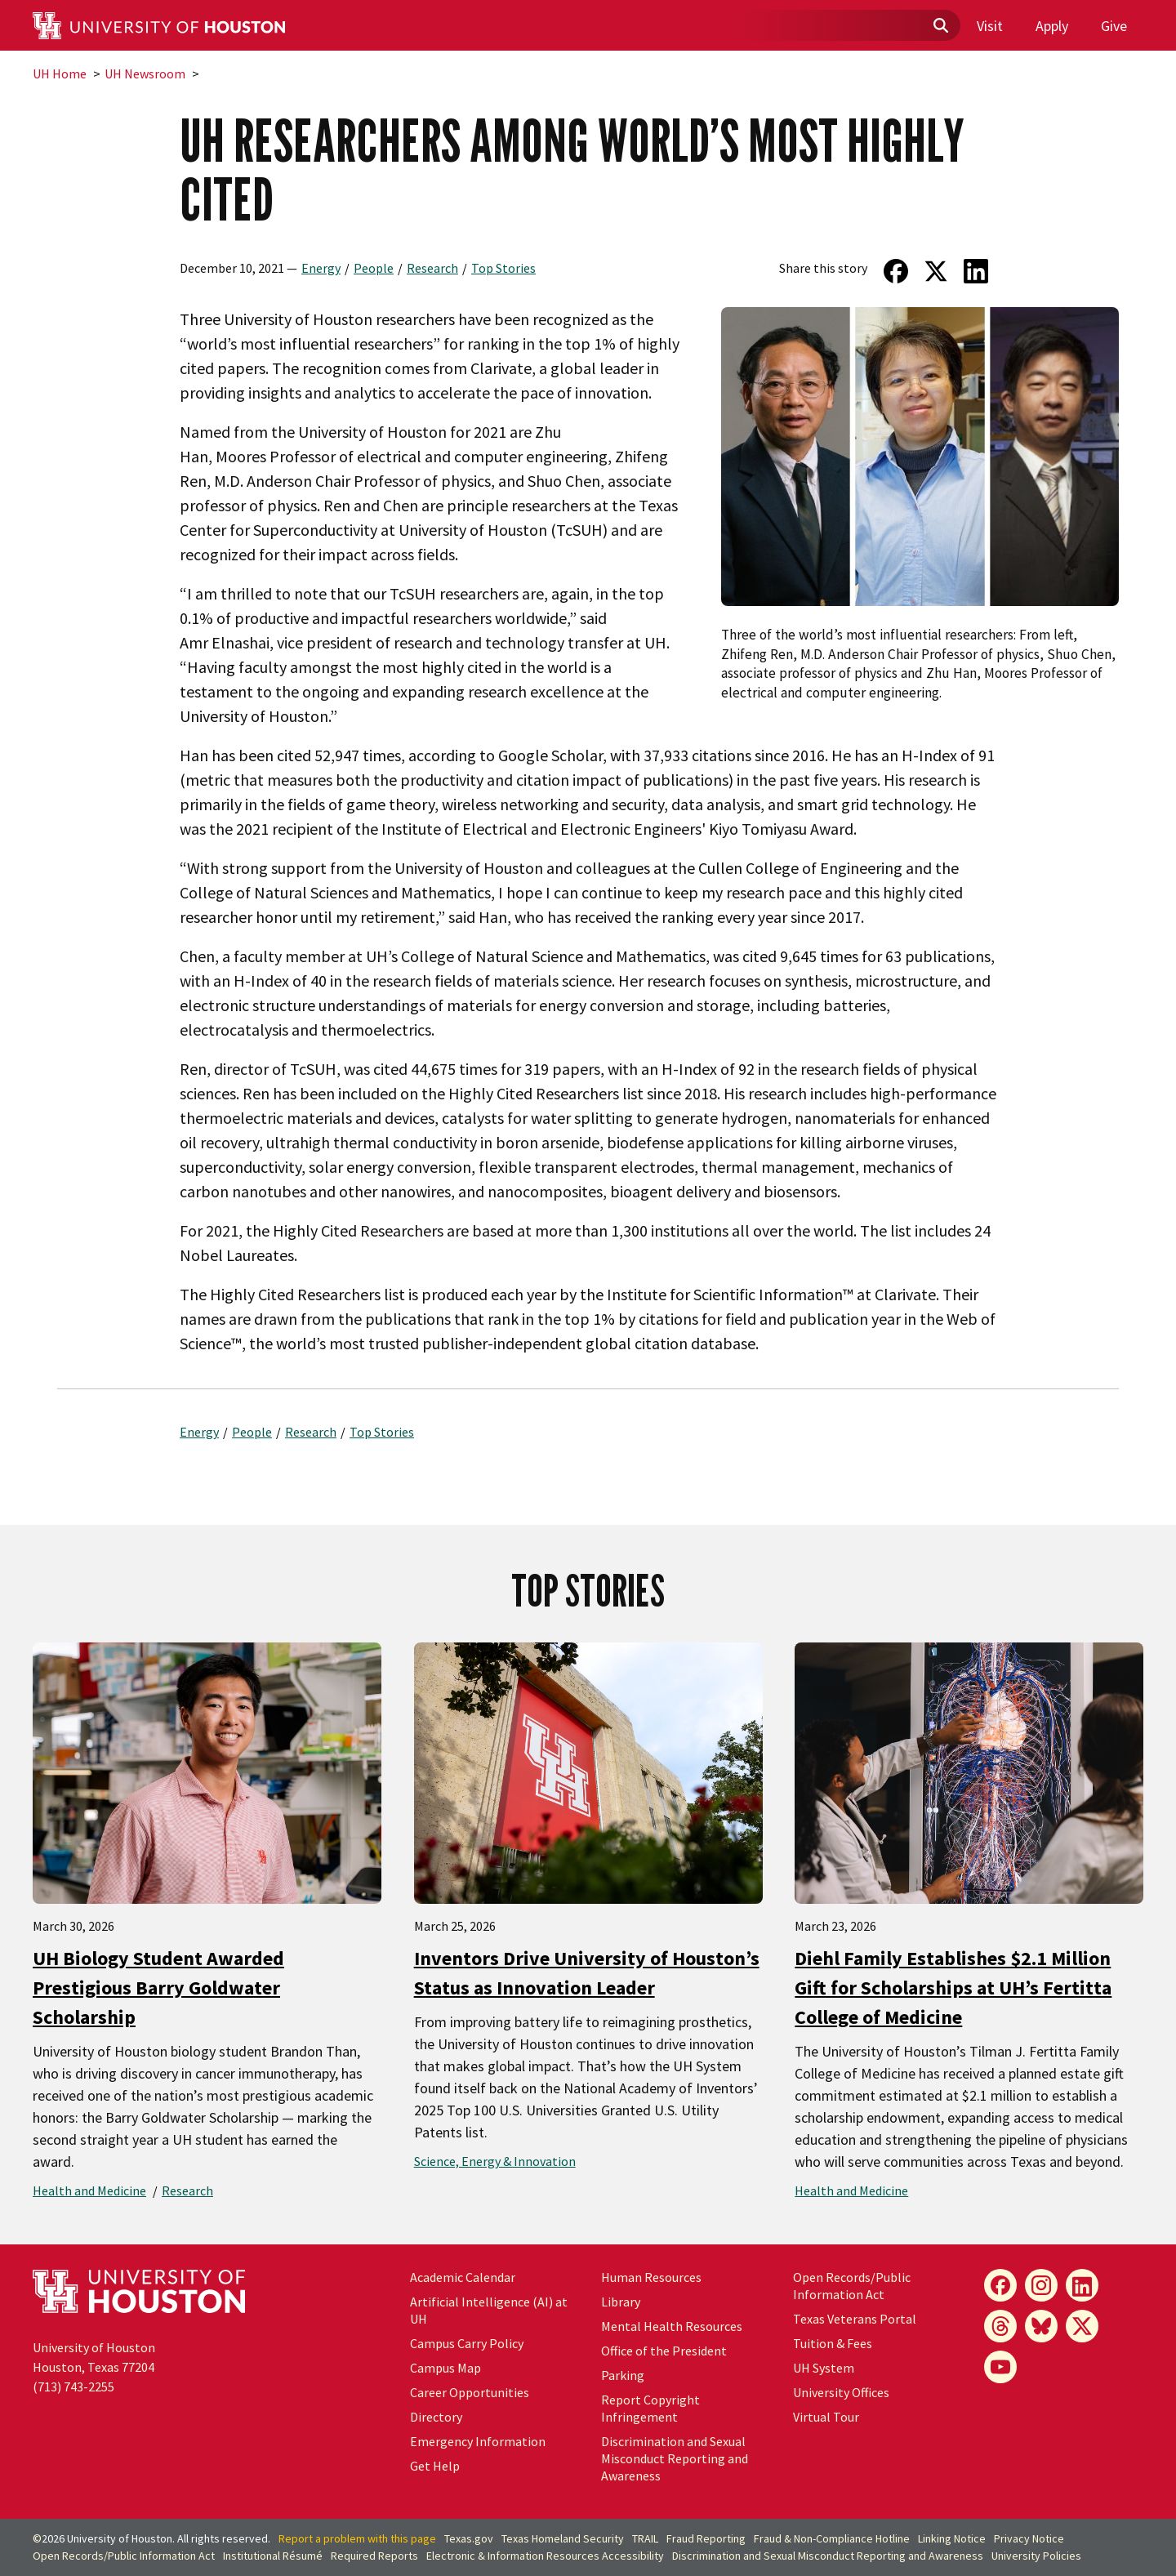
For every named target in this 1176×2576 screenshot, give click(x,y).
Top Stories (503, 268)
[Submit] (940, 26)
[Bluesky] (1041, 2326)
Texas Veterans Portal (854, 2319)
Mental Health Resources (671, 2326)
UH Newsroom (145, 73)
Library (620, 2301)
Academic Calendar (462, 2277)
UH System (823, 2368)
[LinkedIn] (1082, 2285)
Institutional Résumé (273, 2555)
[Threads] (1000, 2326)
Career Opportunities (469, 2392)
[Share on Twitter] (936, 271)
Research (432, 268)
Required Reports (374, 2555)
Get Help (435, 2466)
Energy (321, 268)
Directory (436, 2417)
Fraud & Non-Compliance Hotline (832, 2538)
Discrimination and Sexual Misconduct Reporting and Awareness (674, 2458)
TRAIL (645, 2538)
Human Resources (651, 2277)
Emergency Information (478, 2441)
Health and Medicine (89, 2190)
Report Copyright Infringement (650, 2408)
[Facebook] (1000, 2285)
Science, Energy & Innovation (495, 2161)
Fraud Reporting (706, 2538)
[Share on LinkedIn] (976, 271)
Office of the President (664, 2350)
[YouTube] (1000, 2367)
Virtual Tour (826, 2417)
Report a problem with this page (357, 2538)
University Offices (841, 2392)
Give (1114, 25)
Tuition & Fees (832, 2343)
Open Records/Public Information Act (852, 2285)
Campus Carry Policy (466, 2343)
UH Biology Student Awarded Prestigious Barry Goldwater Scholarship (158, 1987)
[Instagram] (1041, 2285)
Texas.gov (468, 2538)
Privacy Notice (1029, 2538)
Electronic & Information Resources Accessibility (545, 2555)
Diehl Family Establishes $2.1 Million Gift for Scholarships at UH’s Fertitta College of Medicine (953, 1987)
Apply (1052, 25)
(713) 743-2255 (73, 2386)
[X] (1082, 2326)
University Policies (1036, 2555)
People (374, 268)
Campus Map (445, 2368)
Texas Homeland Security (562, 2538)
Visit (990, 25)
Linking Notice (952, 2538)
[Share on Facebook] (895, 271)
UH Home (60, 73)
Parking (622, 2375)
